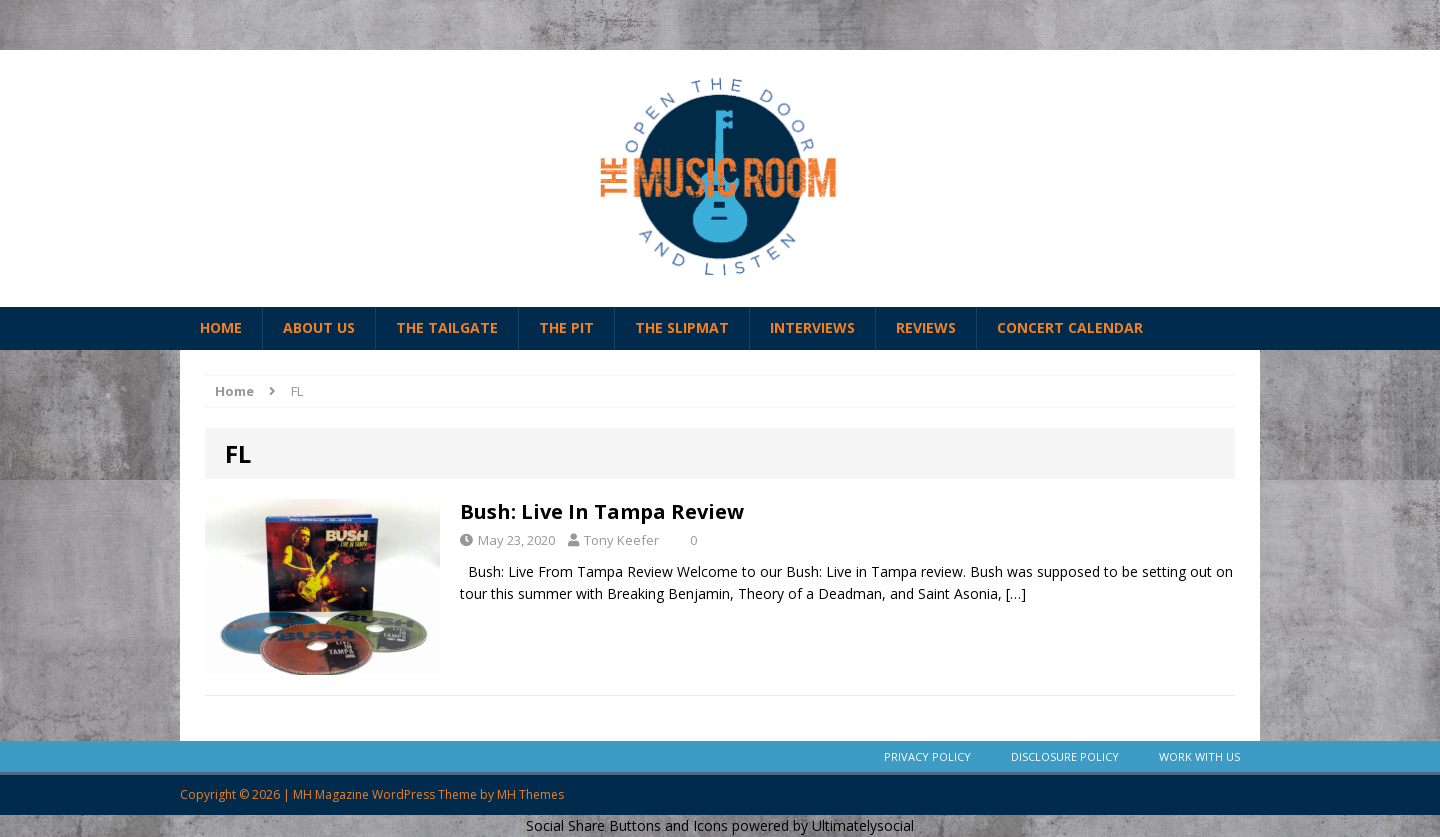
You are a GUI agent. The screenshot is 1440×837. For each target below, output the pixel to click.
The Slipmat (682, 327)
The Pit (566, 327)
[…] (1016, 593)
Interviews (812, 327)
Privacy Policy (927, 756)
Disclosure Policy (1065, 756)
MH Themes (530, 794)
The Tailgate (447, 327)
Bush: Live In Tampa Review (602, 511)
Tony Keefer (621, 540)
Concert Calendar (1070, 327)
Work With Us (1199, 756)
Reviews (926, 327)
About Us (319, 327)
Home (221, 327)
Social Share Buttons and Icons (627, 825)
